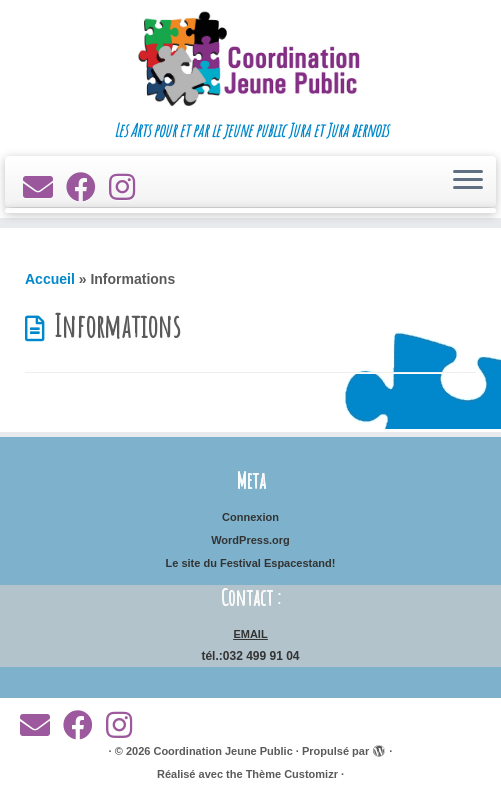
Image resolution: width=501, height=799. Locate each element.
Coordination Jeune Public (222, 751)
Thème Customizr (292, 774)
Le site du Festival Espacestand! (251, 563)
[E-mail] (44, 187)
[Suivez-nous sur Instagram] (128, 187)
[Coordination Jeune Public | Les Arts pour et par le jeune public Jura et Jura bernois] (250, 60)
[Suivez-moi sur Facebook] (87, 187)
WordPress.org (250, 540)
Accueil (50, 279)
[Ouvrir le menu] (468, 182)
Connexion (250, 517)
